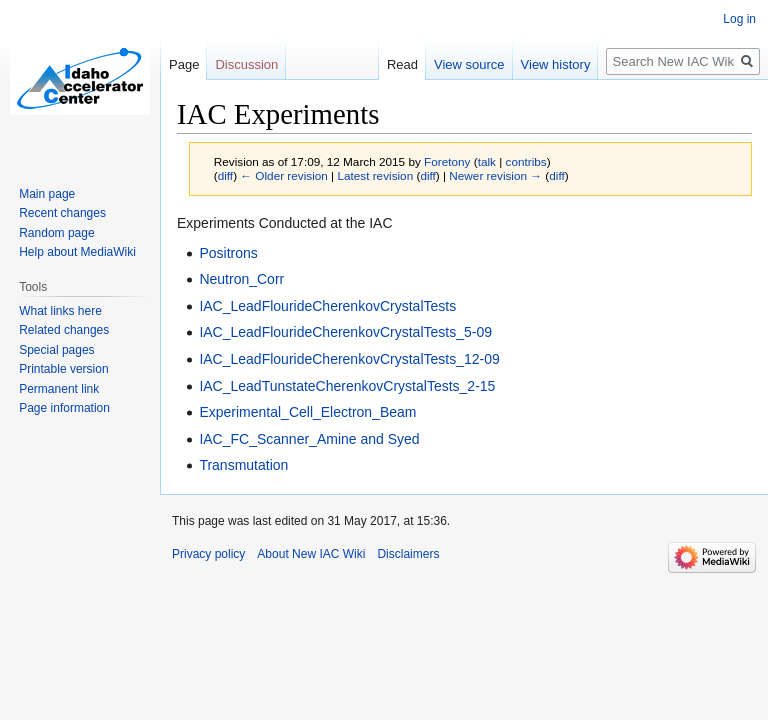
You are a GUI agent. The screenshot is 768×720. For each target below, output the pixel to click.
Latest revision (375, 175)
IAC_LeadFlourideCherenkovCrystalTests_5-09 (345, 332)
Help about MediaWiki (77, 252)
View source (469, 64)
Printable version (63, 369)
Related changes (64, 330)
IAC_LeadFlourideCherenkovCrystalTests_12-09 (349, 359)
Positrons (228, 253)
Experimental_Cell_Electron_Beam (307, 412)
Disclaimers (408, 554)
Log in (739, 19)
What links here (60, 311)
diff (225, 175)
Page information (64, 408)
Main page (47, 194)
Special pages (56, 350)
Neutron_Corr (241, 279)
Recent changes (62, 213)
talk (487, 161)
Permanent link (59, 389)
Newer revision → (495, 175)
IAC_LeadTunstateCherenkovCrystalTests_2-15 (347, 386)
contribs (526, 161)
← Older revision (284, 175)
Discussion (246, 64)
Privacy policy (208, 554)
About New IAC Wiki (311, 554)
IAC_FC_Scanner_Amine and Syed (309, 439)
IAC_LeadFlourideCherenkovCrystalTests (327, 306)
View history (556, 64)
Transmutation (243, 465)
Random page (56, 233)
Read (402, 64)
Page (184, 64)
